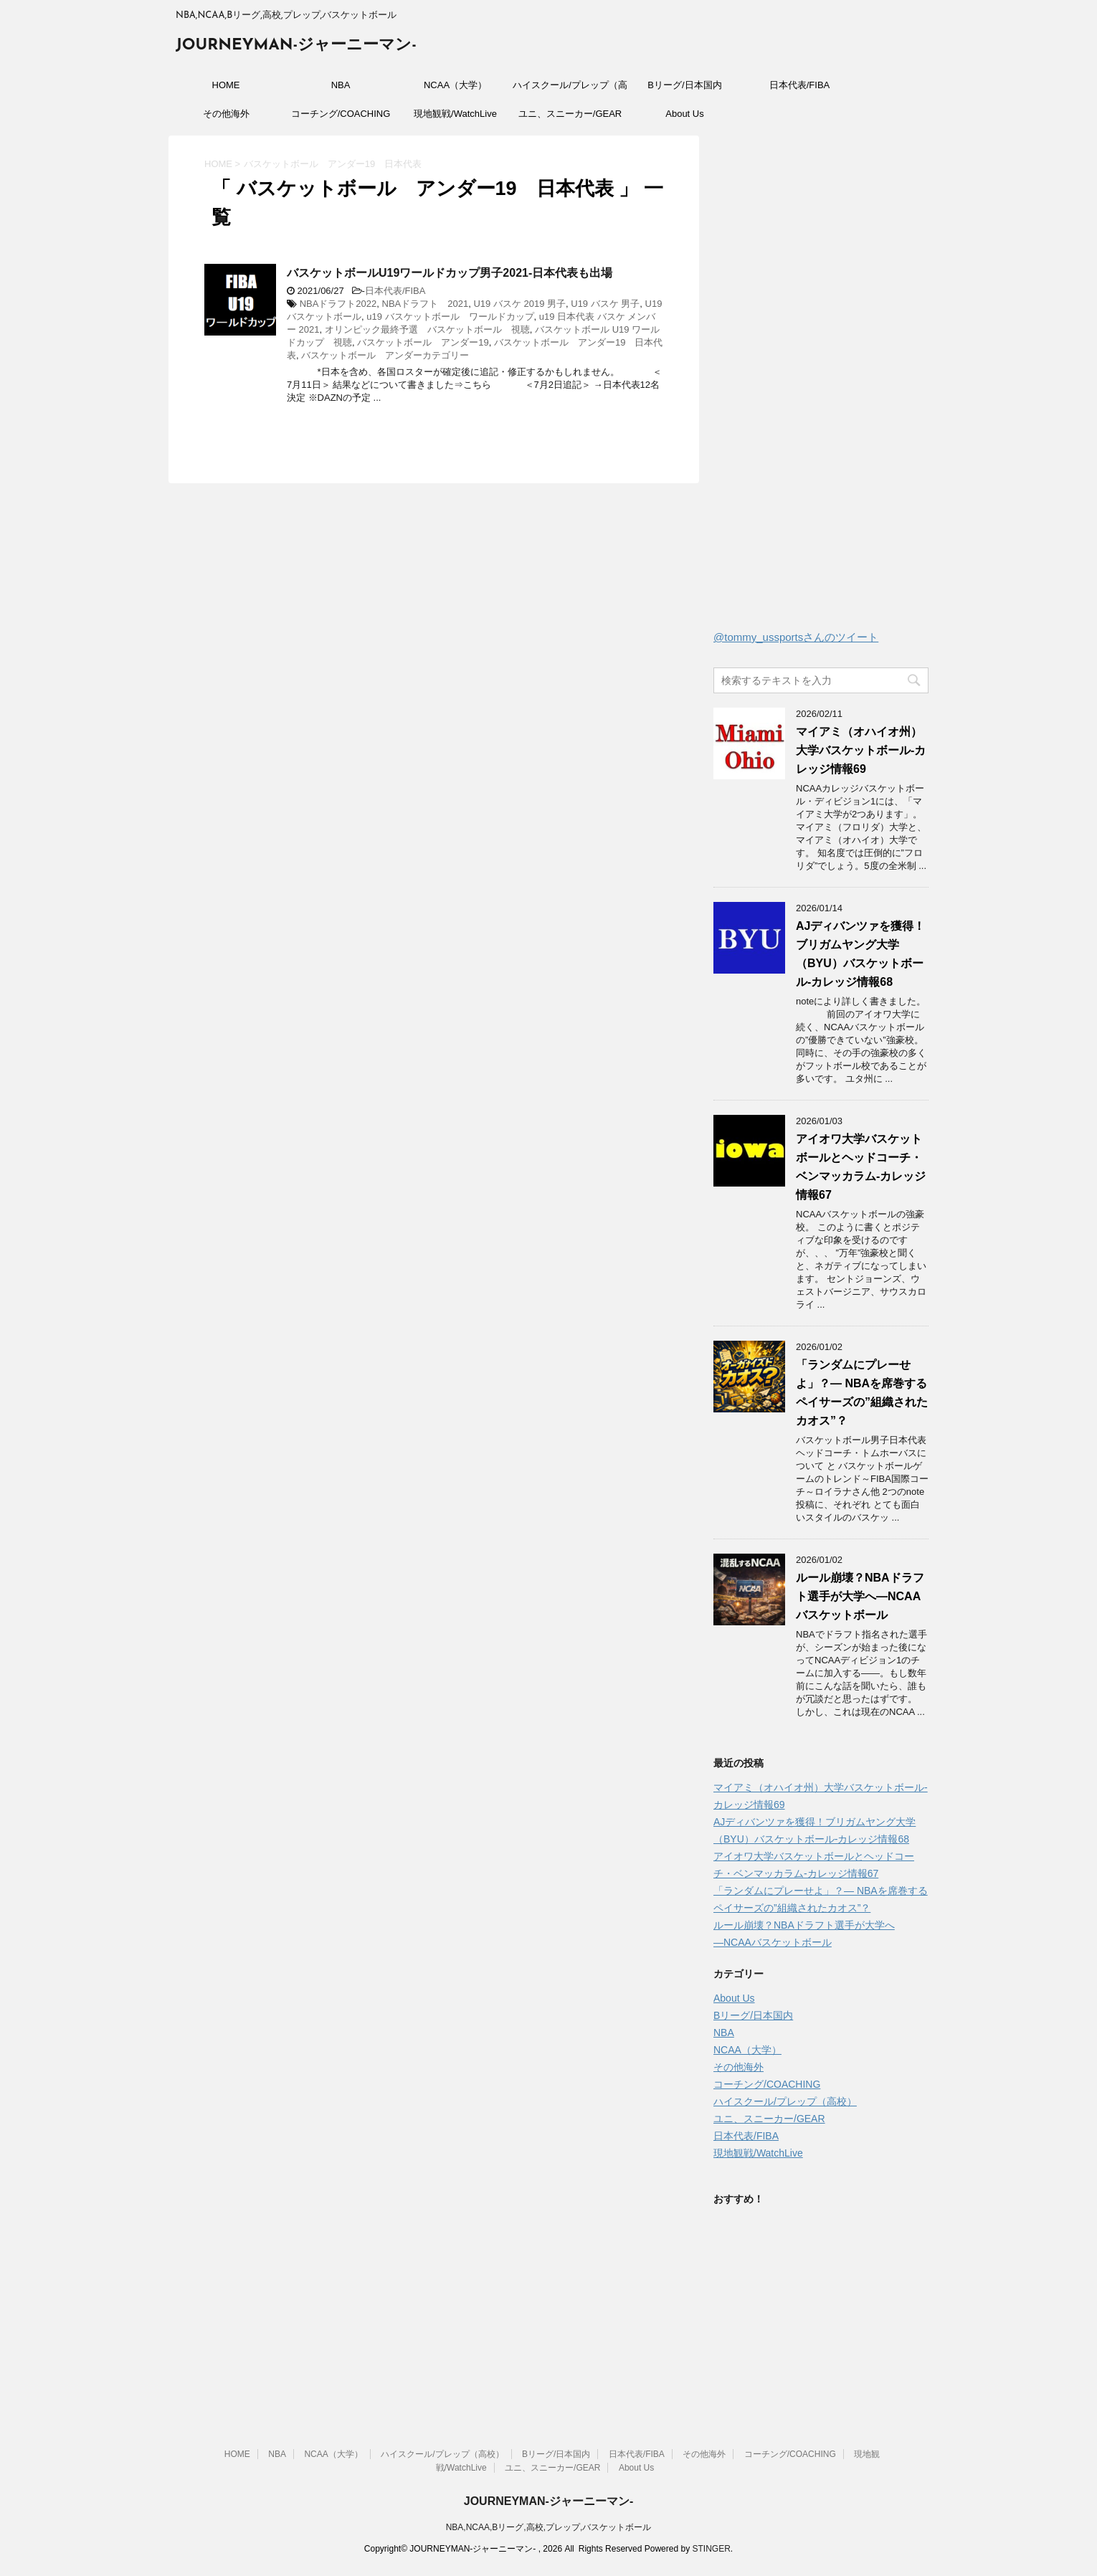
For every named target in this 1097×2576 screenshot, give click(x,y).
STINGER (711, 2549)
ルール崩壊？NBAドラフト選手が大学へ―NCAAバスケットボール (860, 1596)
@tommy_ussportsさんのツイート (795, 637)
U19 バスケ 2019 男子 (519, 303)
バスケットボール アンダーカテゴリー (385, 355)
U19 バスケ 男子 (605, 303)
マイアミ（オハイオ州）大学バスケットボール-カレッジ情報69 (861, 750)
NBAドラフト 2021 (425, 303)
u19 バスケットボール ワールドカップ (449, 316)
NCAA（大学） (455, 85)
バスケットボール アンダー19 (422, 342)
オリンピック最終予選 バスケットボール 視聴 (427, 329)
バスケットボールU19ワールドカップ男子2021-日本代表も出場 (449, 273)
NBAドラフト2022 (338, 303)
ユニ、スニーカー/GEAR (570, 113)
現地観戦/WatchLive (455, 113)
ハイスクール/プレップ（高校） (570, 90)
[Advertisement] (821, 386)
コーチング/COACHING (341, 113)
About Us (684, 113)
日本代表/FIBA (799, 85)
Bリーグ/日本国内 (684, 85)
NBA (341, 85)
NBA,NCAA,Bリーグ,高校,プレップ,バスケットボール (549, 2527)
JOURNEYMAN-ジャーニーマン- (296, 45)
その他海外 (226, 113)
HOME (226, 85)
